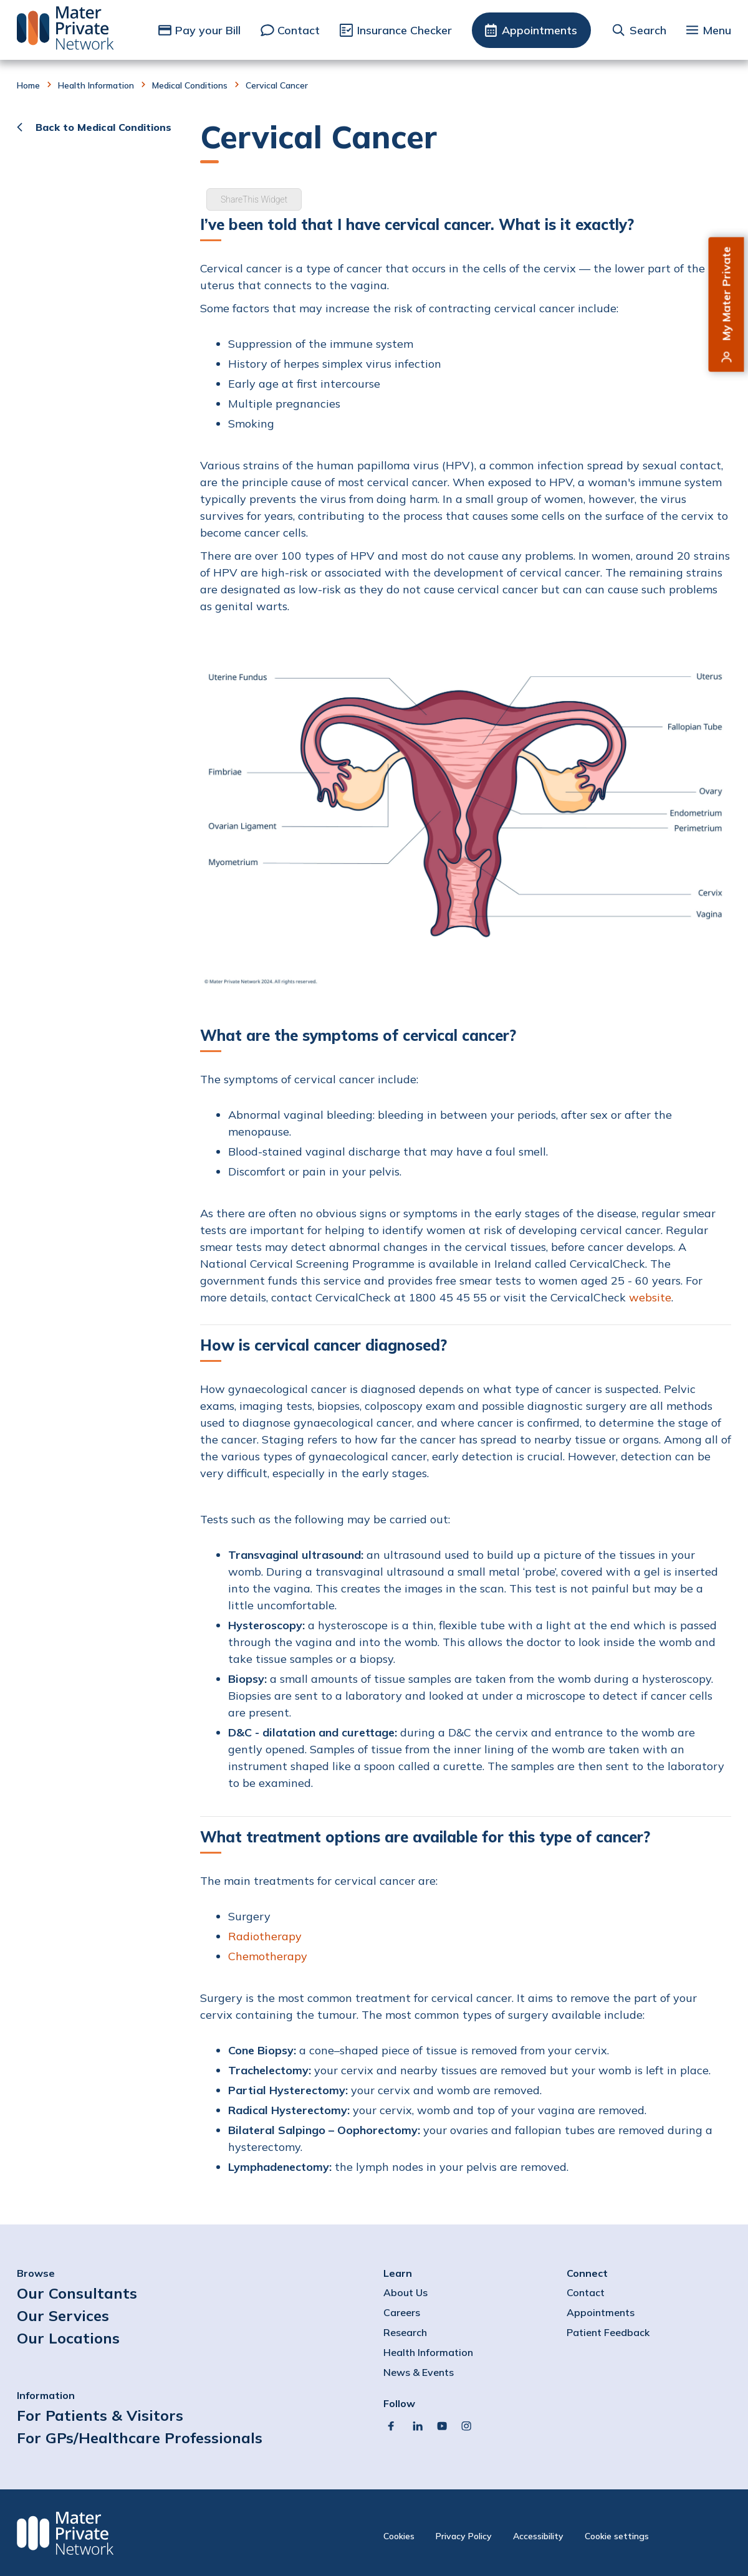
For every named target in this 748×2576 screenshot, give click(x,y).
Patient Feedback (608, 2332)
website (650, 1297)
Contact (298, 30)
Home (28, 85)
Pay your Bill (208, 30)
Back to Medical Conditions (103, 127)
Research (405, 2332)
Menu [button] (716, 30)
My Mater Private (726, 294)
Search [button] (648, 30)
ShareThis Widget (254, 199)
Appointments (539, 30)
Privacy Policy (464, 2536)
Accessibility (538, 2536)
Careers (401, 2312)
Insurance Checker (404, 30)
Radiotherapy (265, 1936)
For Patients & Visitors (100, 2415)
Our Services (63, 2315)
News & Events (418, 2372)
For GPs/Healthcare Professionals (139, 2437)
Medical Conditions (190, 85)
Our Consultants (77, 2293)
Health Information (96, 85)
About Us (405, 2292)
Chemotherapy (269, 1956)
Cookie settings (617, 2536)
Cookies (399, 2536)
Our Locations (68, 2338)
